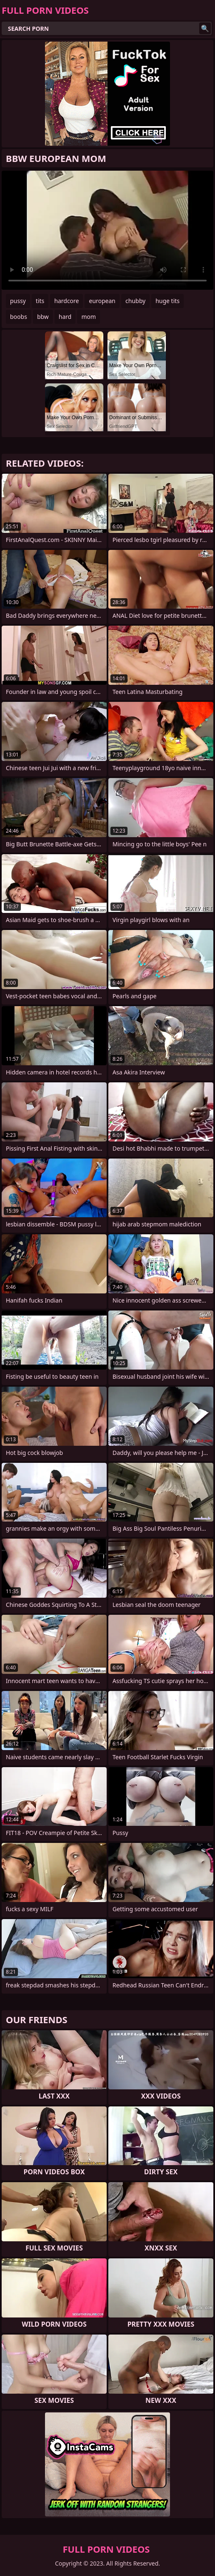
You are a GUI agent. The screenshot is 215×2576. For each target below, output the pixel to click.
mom (88, 317)
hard (65, 317)
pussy (18, 301)
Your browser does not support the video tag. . (107, 230)
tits (40, 301)
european (102, 301)
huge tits (167, 301)
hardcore (66, 301)
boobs (18, 317)
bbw (43, 317)
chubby (135, 301)
